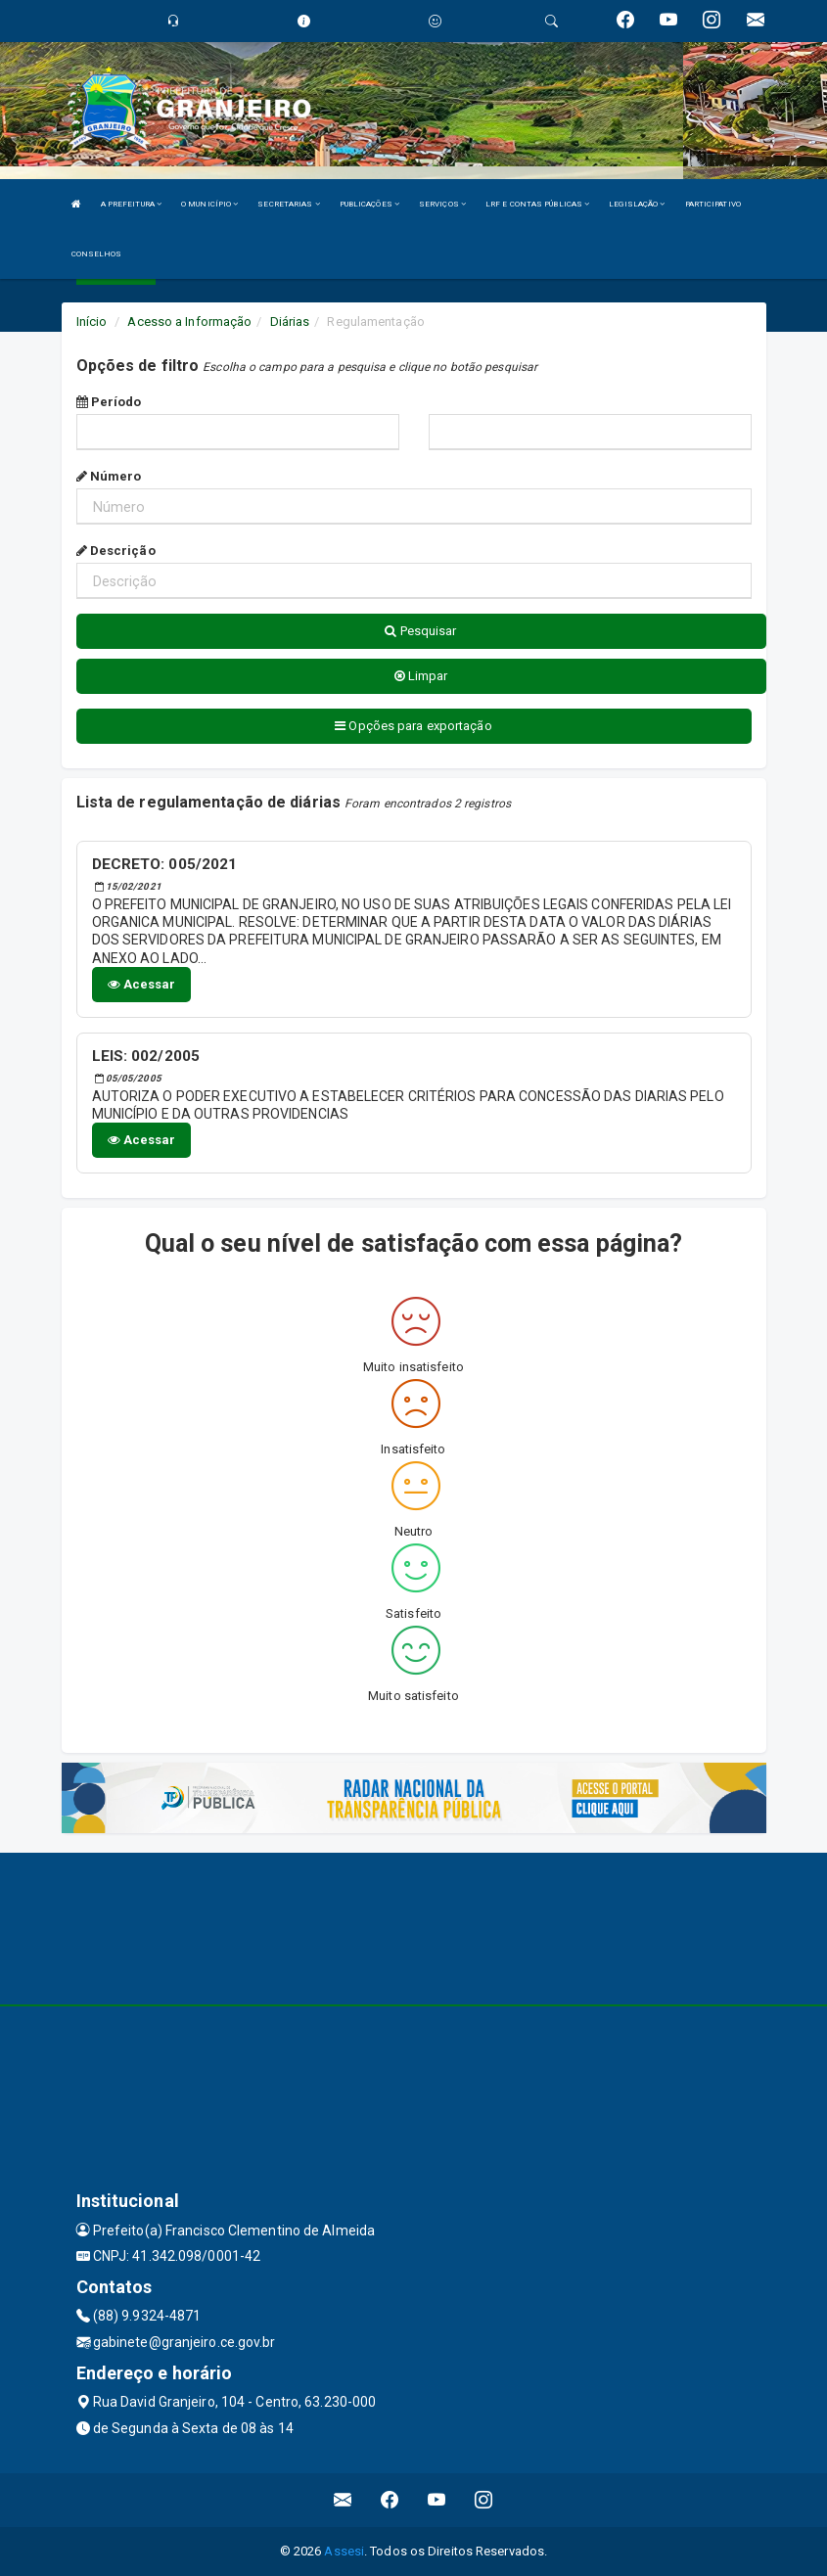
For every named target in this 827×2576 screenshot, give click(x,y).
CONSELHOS (96, 254)
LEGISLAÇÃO (637, 204)
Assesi (344, 2551)
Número (109, 476)
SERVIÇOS (442, 204)
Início (92, 321)
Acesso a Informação (189, 321)
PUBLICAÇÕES (369, 204)
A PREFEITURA (131, 204)
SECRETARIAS (288, 204)
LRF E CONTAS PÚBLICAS (537, 204)
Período (109, 401)
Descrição (116, 550)
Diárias (290, 321)
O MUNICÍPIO (209, 204)
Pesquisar (420, 630)
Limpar (421, 675)
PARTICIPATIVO (713, 204)
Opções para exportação (413, 725)
